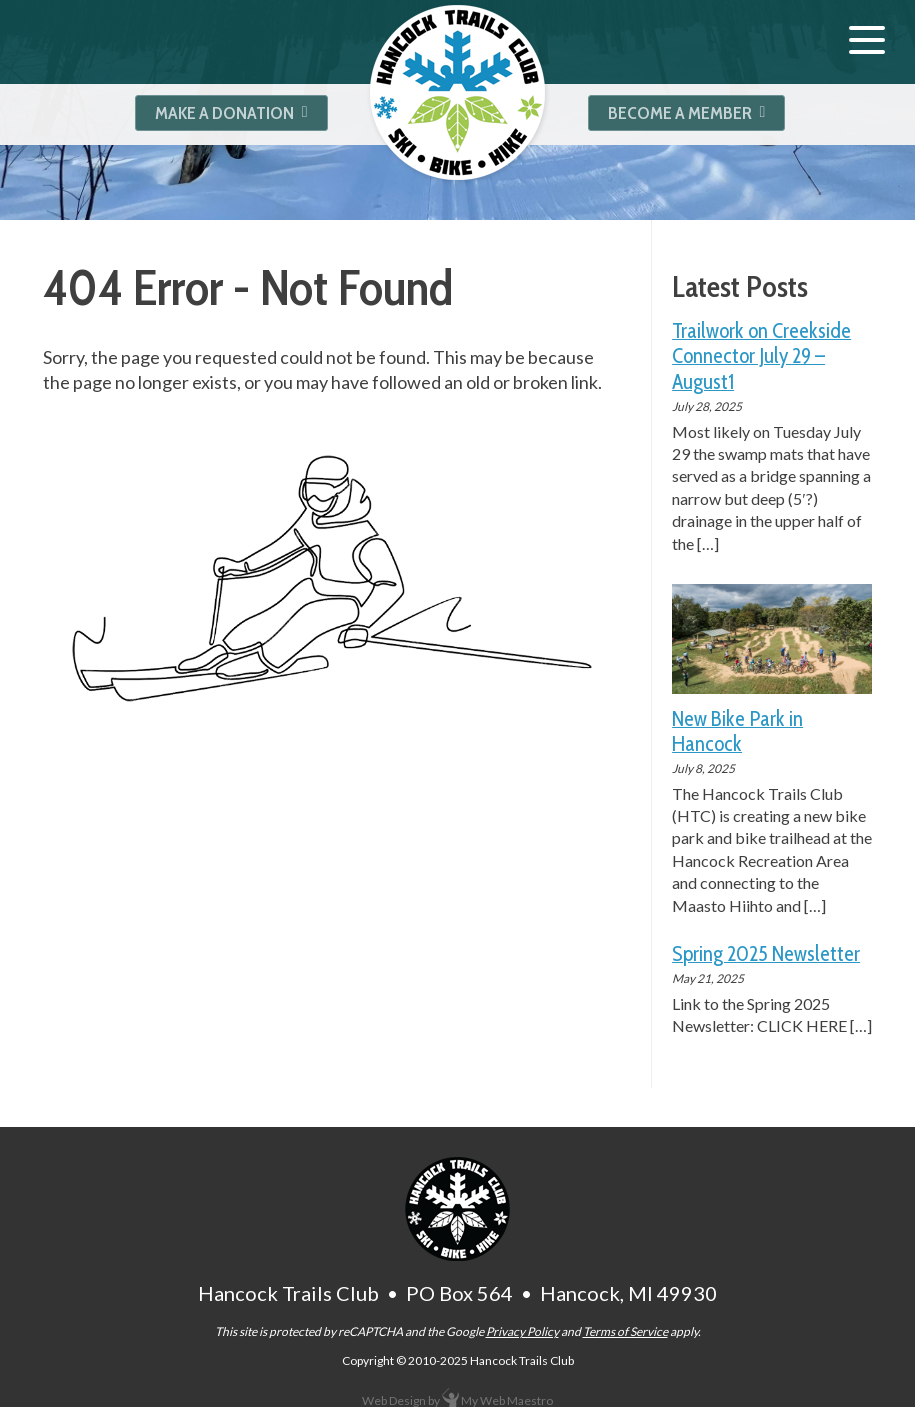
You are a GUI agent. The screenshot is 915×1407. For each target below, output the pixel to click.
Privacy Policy (522, 1331)
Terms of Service (625, 1331)
